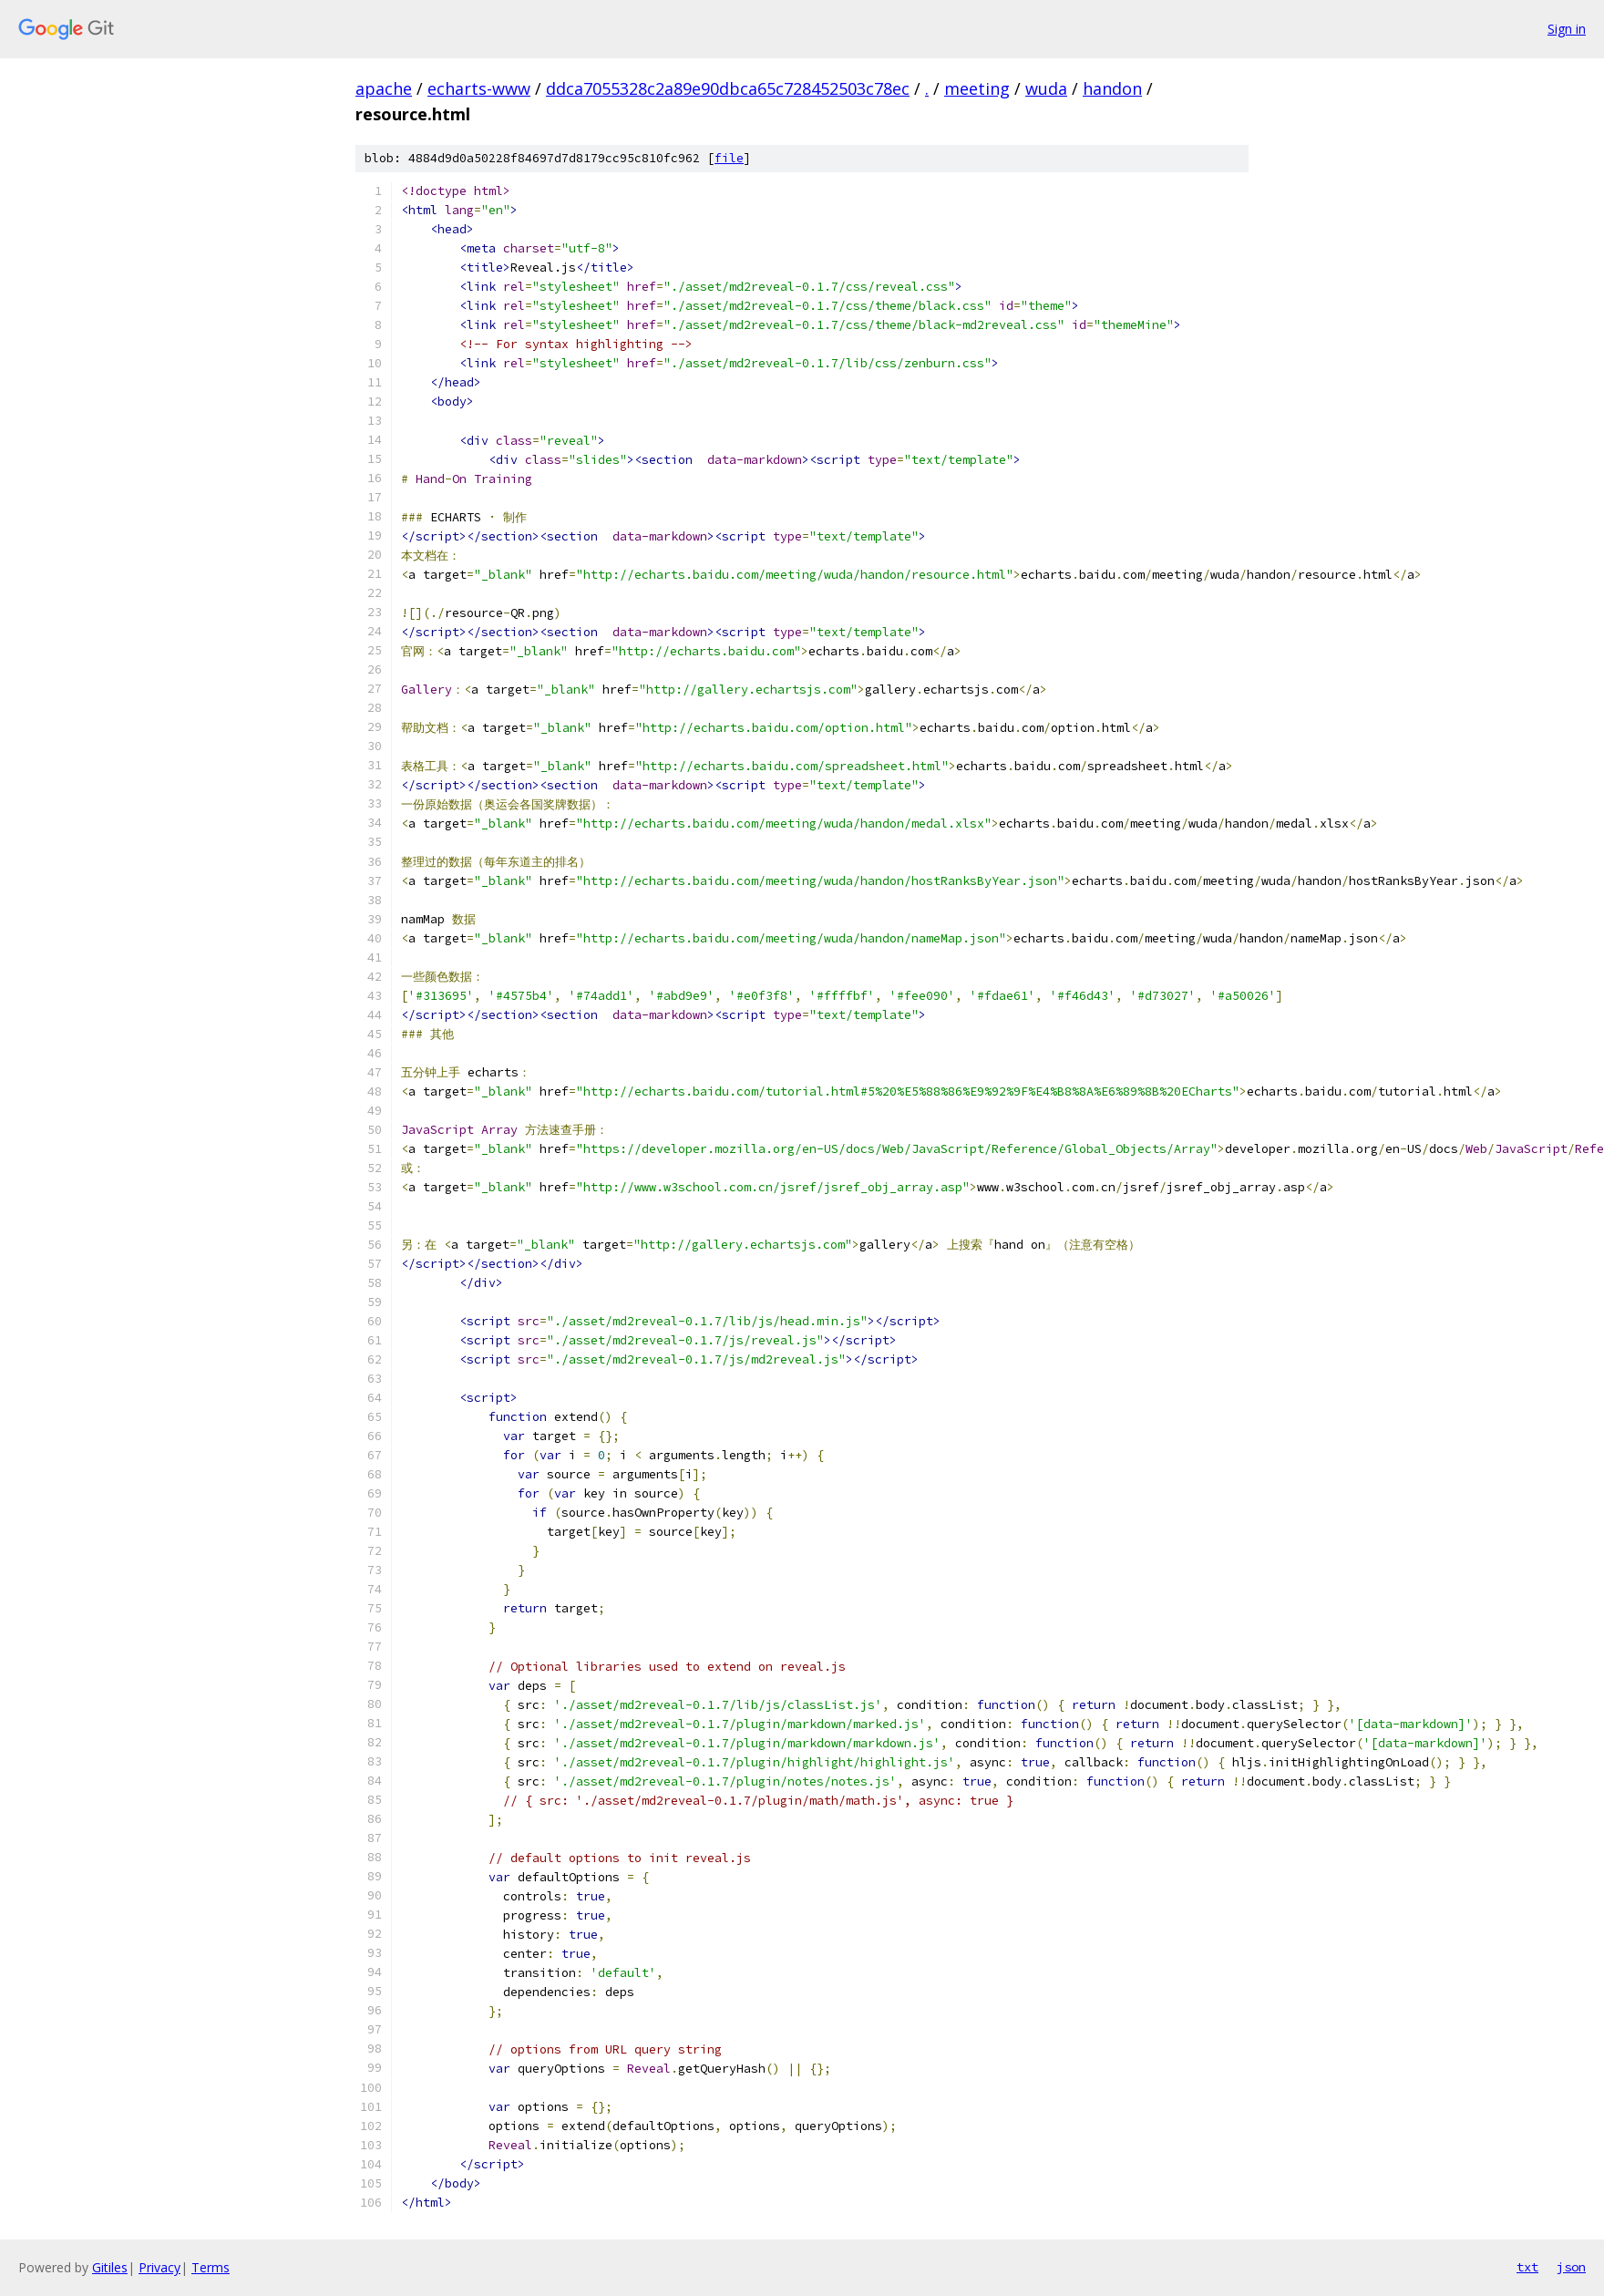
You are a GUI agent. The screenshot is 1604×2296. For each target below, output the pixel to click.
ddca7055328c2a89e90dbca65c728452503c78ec (728, 88)
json (1571, 2267)
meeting (977, 88)
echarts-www (478, 88)
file (729, 158)
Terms (210, 2267)
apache (383, 88)
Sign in (1566, 28)
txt (1527, 2267)
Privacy (159, 2267)
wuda (1046, 88)
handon (1112, 88)
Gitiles (110, 2267)
